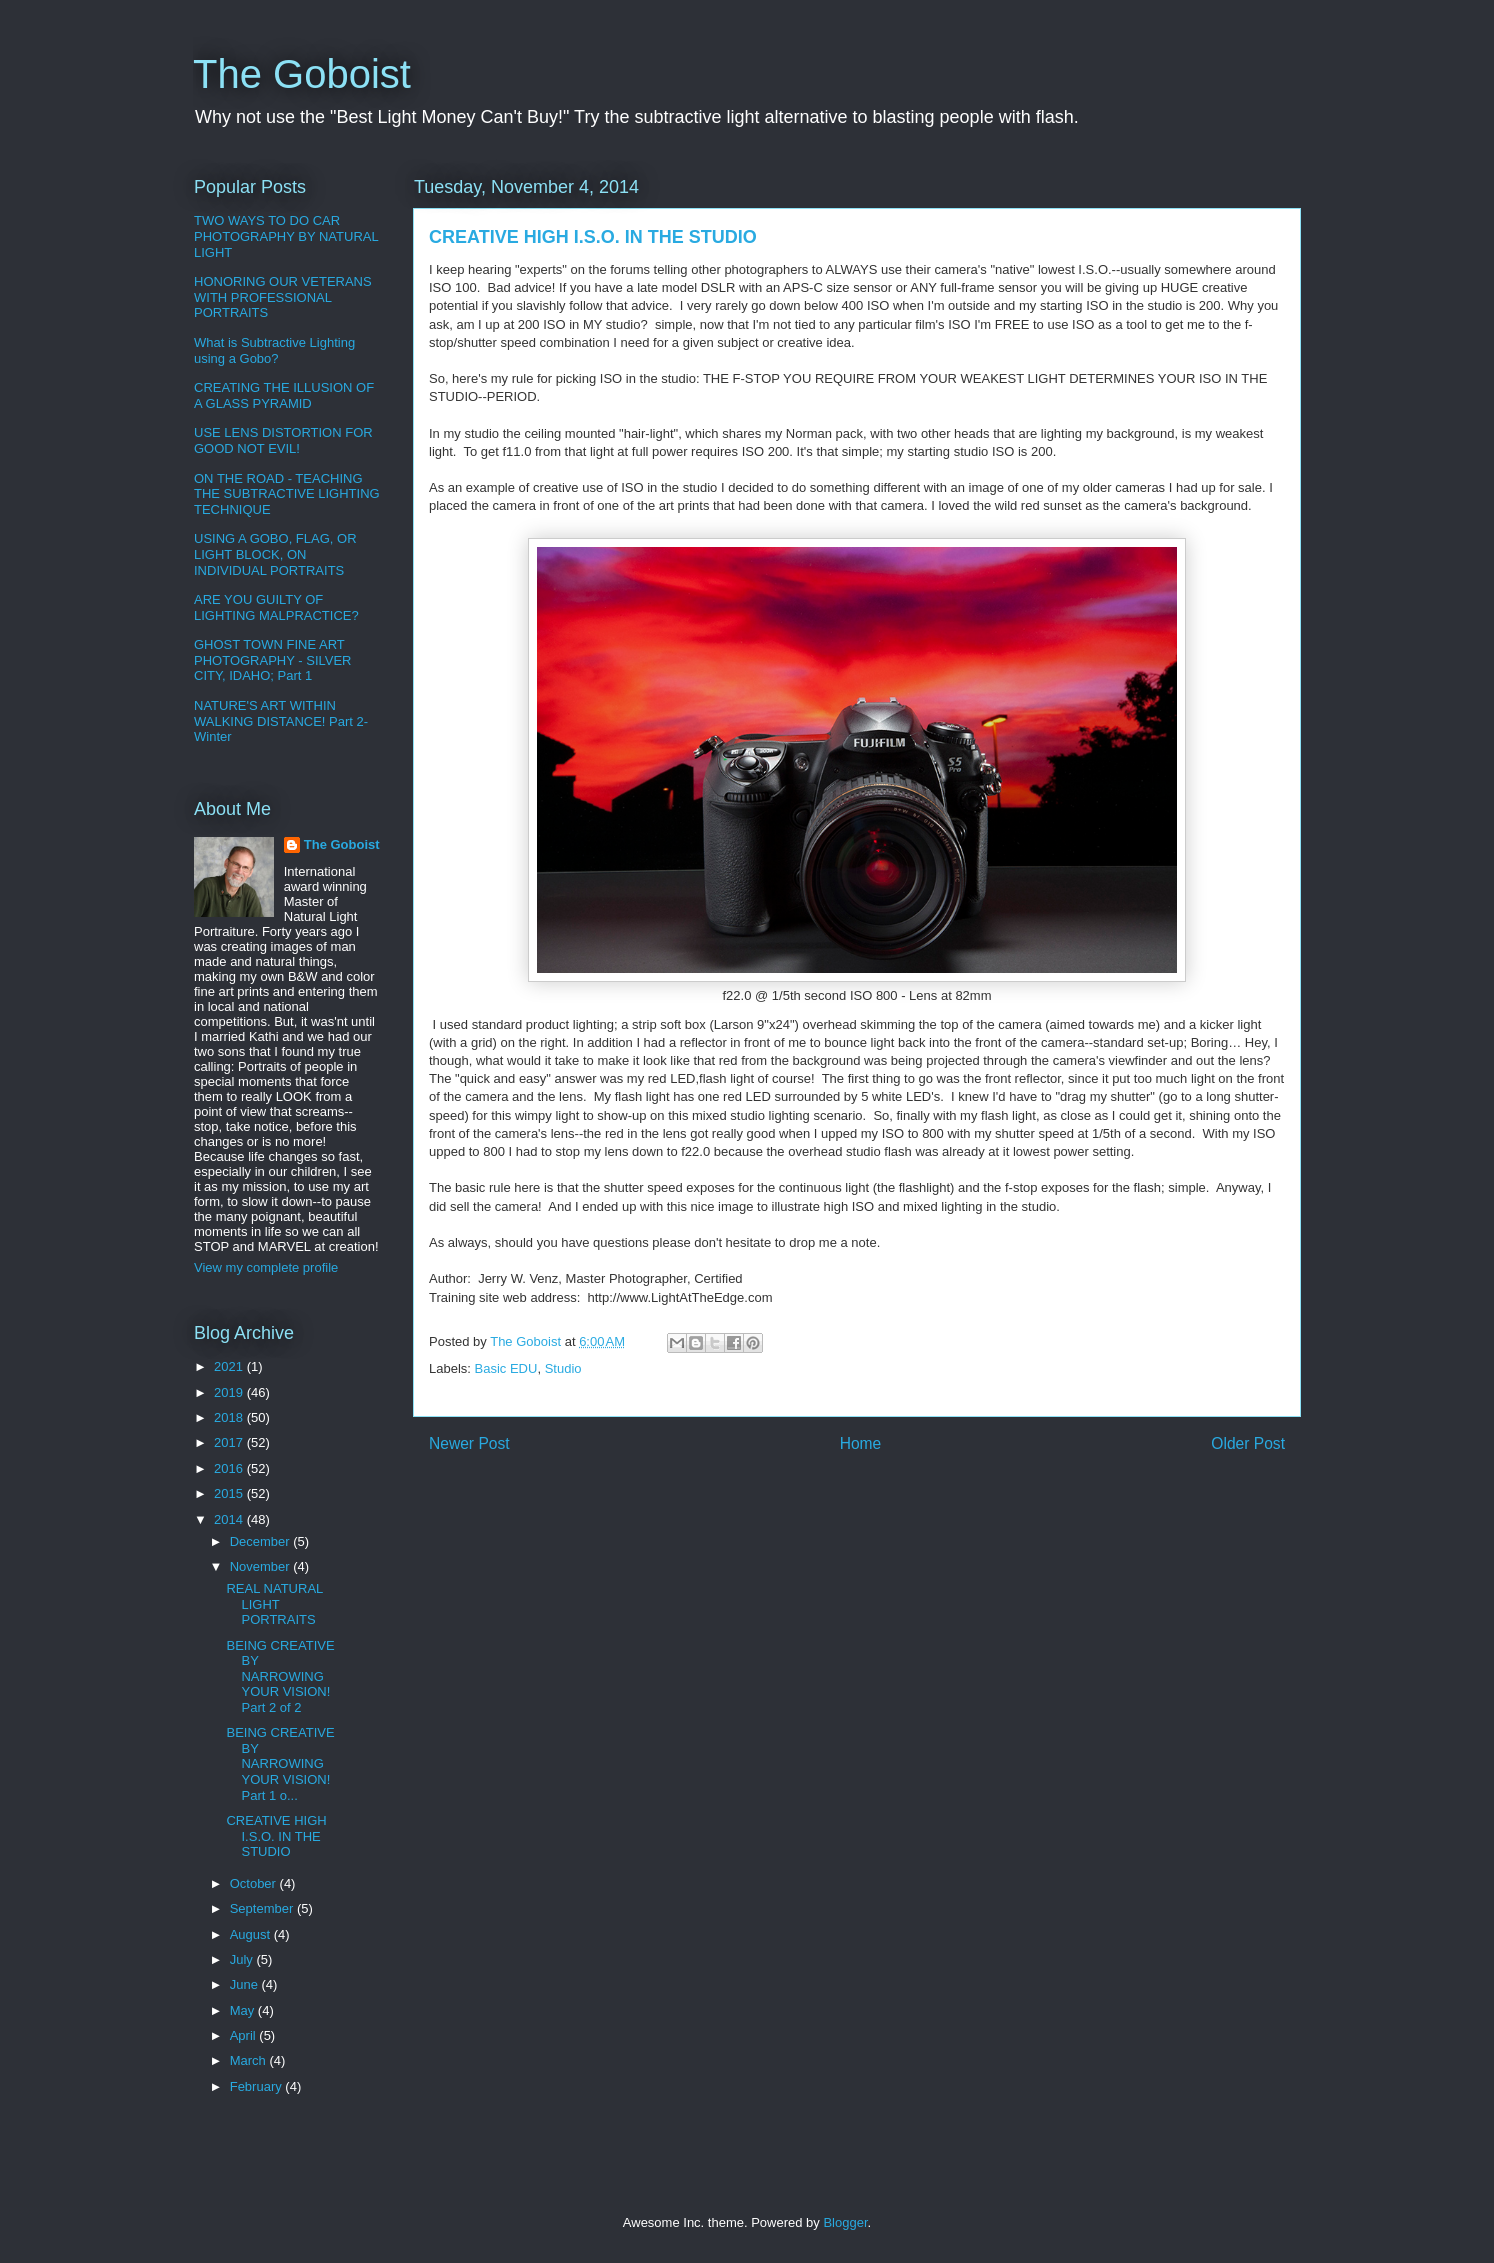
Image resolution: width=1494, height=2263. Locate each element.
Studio (563, 1368)
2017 (230, 1442)
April (245, 2035)
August (252, 1934)
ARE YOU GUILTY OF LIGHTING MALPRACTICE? (276, 607)
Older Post (1248, 1443)
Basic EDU (506, 1368)
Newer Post (469, 1443)
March (250, 2060)
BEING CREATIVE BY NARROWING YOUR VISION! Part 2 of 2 (280, 1676)
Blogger (845, 2222)
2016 (230, 1468)
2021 (230, 1366)
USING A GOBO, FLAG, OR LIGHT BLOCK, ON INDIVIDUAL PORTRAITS (275, 554)
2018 (230, 1417)
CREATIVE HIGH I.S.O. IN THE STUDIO (276, 1836)
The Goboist (302, 74)
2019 (230, 1392)
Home (861, 1443)
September (263, 1908)
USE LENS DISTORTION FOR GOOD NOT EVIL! (283, 440)
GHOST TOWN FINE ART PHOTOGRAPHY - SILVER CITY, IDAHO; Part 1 (273, 660)
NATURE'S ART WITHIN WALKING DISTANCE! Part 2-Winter (281, 721)
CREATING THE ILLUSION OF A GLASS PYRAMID (284, 395)
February (258, 2086)
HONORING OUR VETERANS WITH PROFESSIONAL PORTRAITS (283, 297)
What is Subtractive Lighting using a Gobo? (274, 350)
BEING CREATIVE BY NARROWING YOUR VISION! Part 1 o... (280, 1763)
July (243, 1959)
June (246, 1984)
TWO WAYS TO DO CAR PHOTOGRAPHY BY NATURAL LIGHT (286, 236)
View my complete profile (266, 1267)
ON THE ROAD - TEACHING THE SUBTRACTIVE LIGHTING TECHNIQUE (287, 494)
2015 (230, 1493)
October (255, 1883)
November (262, 1566)
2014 (230, 1519)
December (262, 1541)
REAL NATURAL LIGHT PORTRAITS (274, 1604)
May (244, 2010)
